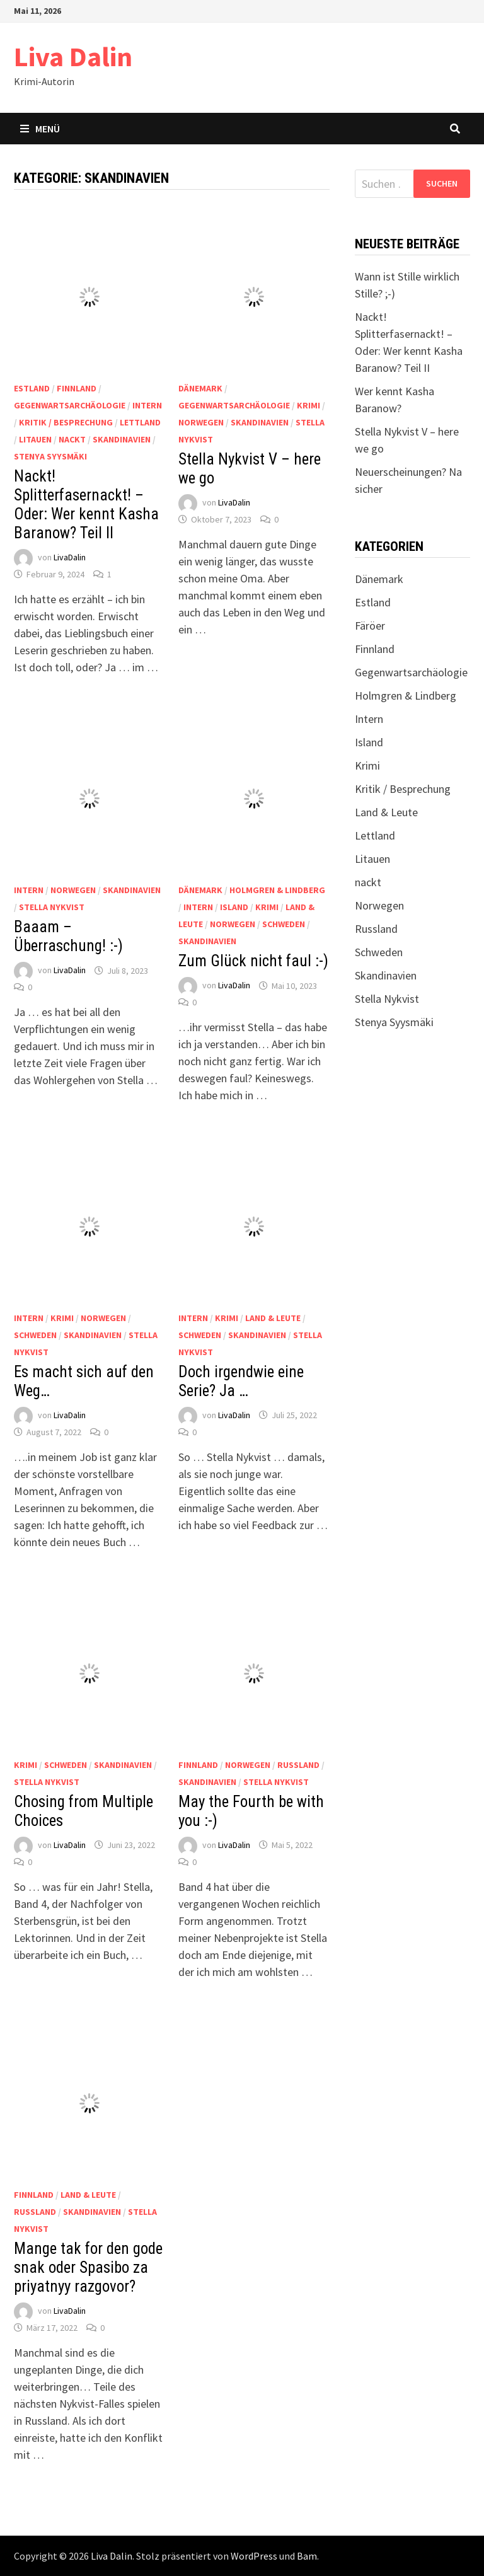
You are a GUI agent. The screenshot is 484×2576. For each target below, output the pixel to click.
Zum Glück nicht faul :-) (253, 961)
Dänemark (200, 388)
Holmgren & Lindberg (277, 890)
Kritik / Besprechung (66, 422)
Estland (32, 388)
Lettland (140, 422)
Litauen (35, 439)
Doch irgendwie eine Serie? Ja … (241, 1381)
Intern (147, 405)
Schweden (283, 924)
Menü (40, 128)
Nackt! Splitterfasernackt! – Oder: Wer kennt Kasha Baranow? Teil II (86, 504)
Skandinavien (122, 439)
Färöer (370, 625)
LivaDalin (70, 557)
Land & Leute (273, 1318)
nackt (72, 439)
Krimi (308, 405)
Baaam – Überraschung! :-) (68, 936)
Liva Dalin (73, 56)
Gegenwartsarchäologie (69, 405)
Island (234, 907)
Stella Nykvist (51, 907)
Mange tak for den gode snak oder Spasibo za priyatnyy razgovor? (88, 2267)
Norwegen (201, 422)
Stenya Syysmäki (50, 456)
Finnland (76, 388)
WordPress (254, 2556)
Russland (298, 1764)
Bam (307, 2556)
